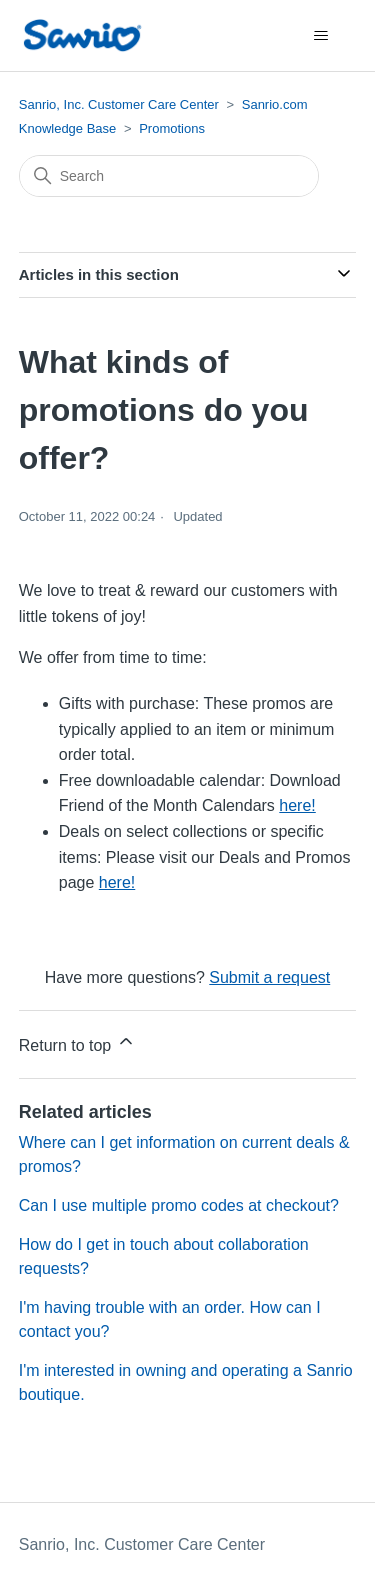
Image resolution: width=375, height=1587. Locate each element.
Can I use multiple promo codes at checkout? (179, 1205)
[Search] (169, 176)
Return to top (77, 1042)
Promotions (172, 128)
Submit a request (269, 977)
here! (297, 805)
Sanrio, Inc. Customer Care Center (119, 104)
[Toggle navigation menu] (320, 36)
